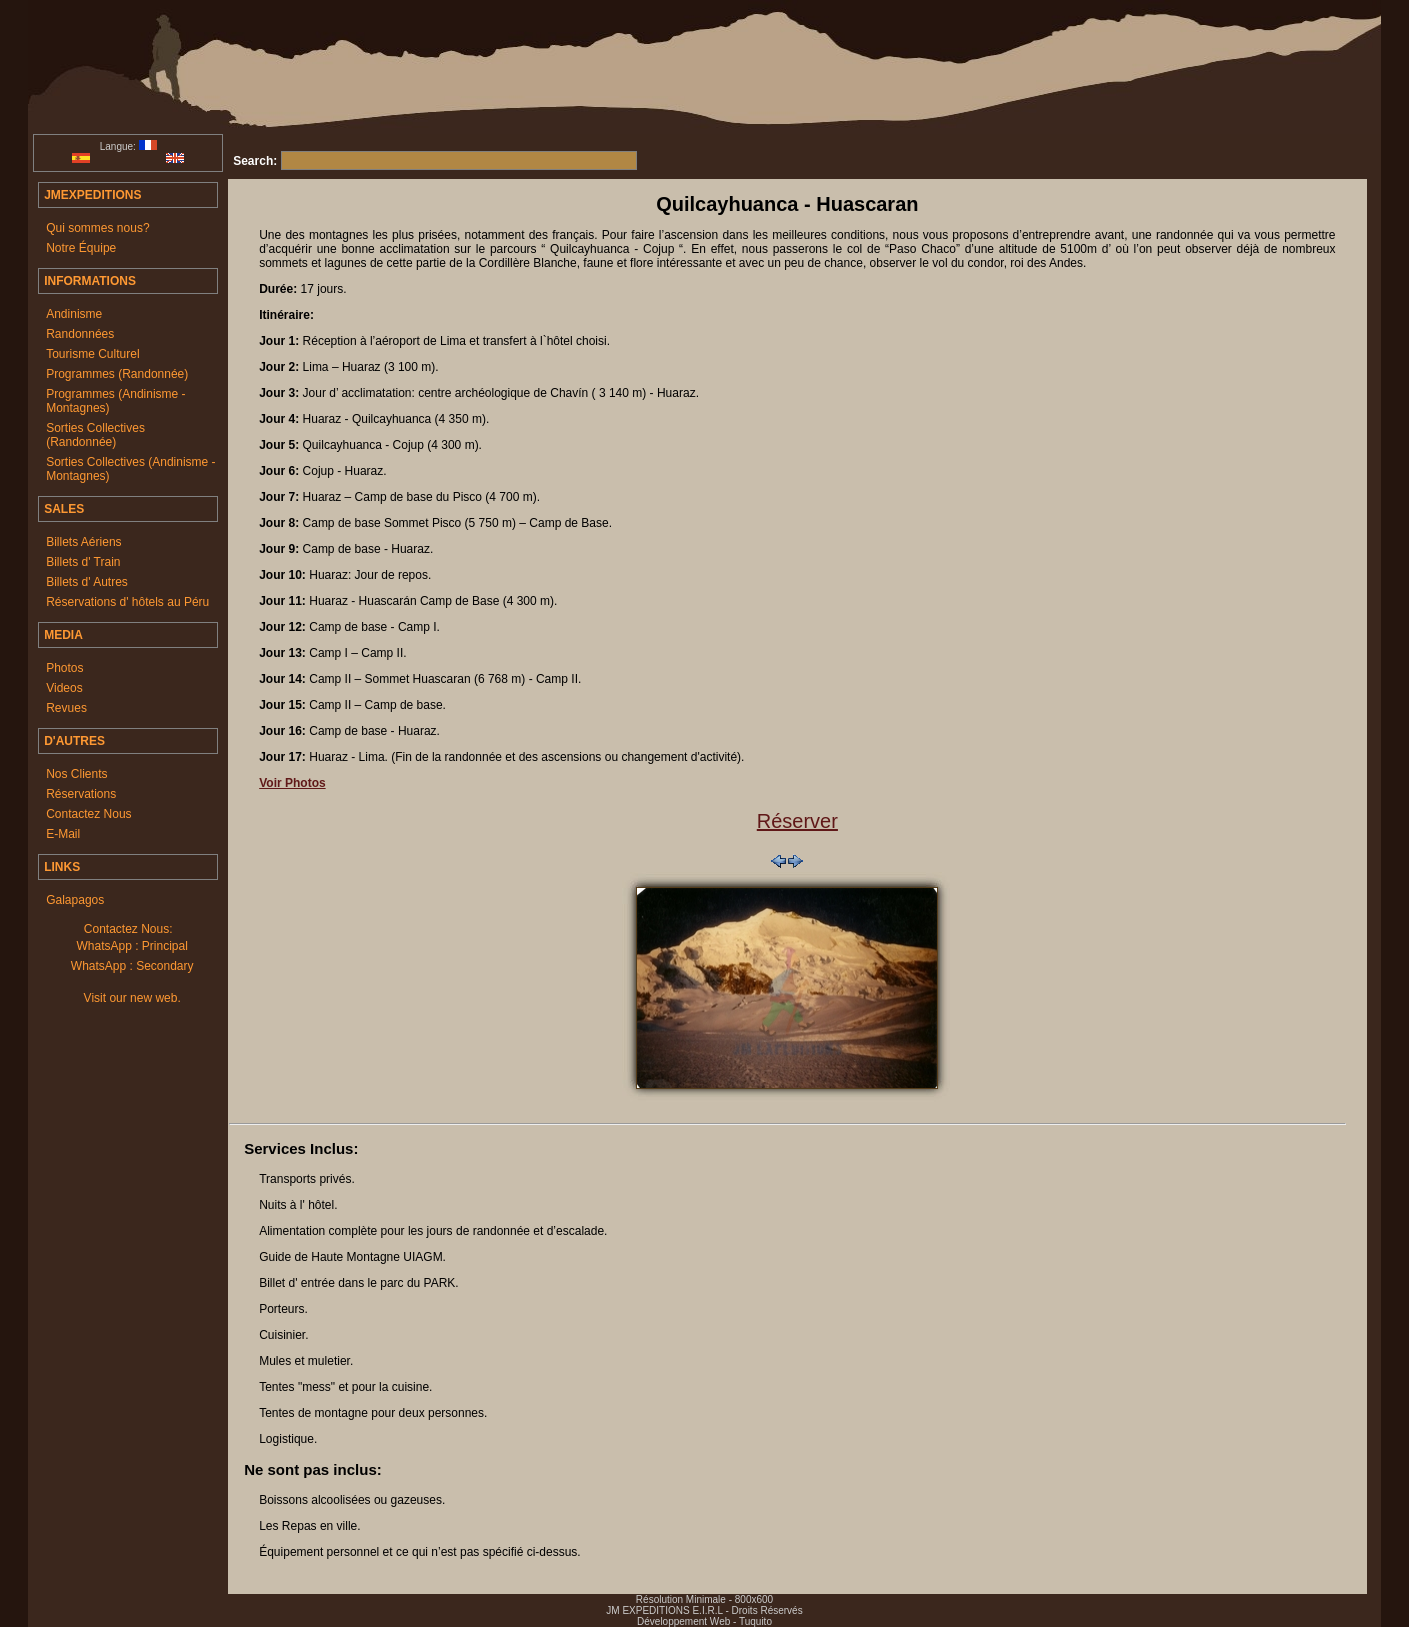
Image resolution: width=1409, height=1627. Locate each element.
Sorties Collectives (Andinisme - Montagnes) (130, 469)
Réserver (797, 821)
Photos (64, 668)
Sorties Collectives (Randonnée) (95, 435)
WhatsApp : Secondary (132, 966)
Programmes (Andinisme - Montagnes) (115, 401)
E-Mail (63, 834)
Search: (255, 161)
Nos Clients (76, 774)
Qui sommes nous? (97, 228)
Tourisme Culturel (92, 354)
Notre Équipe (81, 248)
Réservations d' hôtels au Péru (127, 602)
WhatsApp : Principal (131, 946)
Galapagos (75, 900)
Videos (64, 688)
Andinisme (74, 314)
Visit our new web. (132, 998)
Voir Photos (292, 783)
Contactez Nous (88, 814)
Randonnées (80, 334)
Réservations (81, 794)
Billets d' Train (83, 562)
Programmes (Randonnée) (117, 374)
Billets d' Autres (87, 582)
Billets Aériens (83, 542)
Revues (66, 708)
